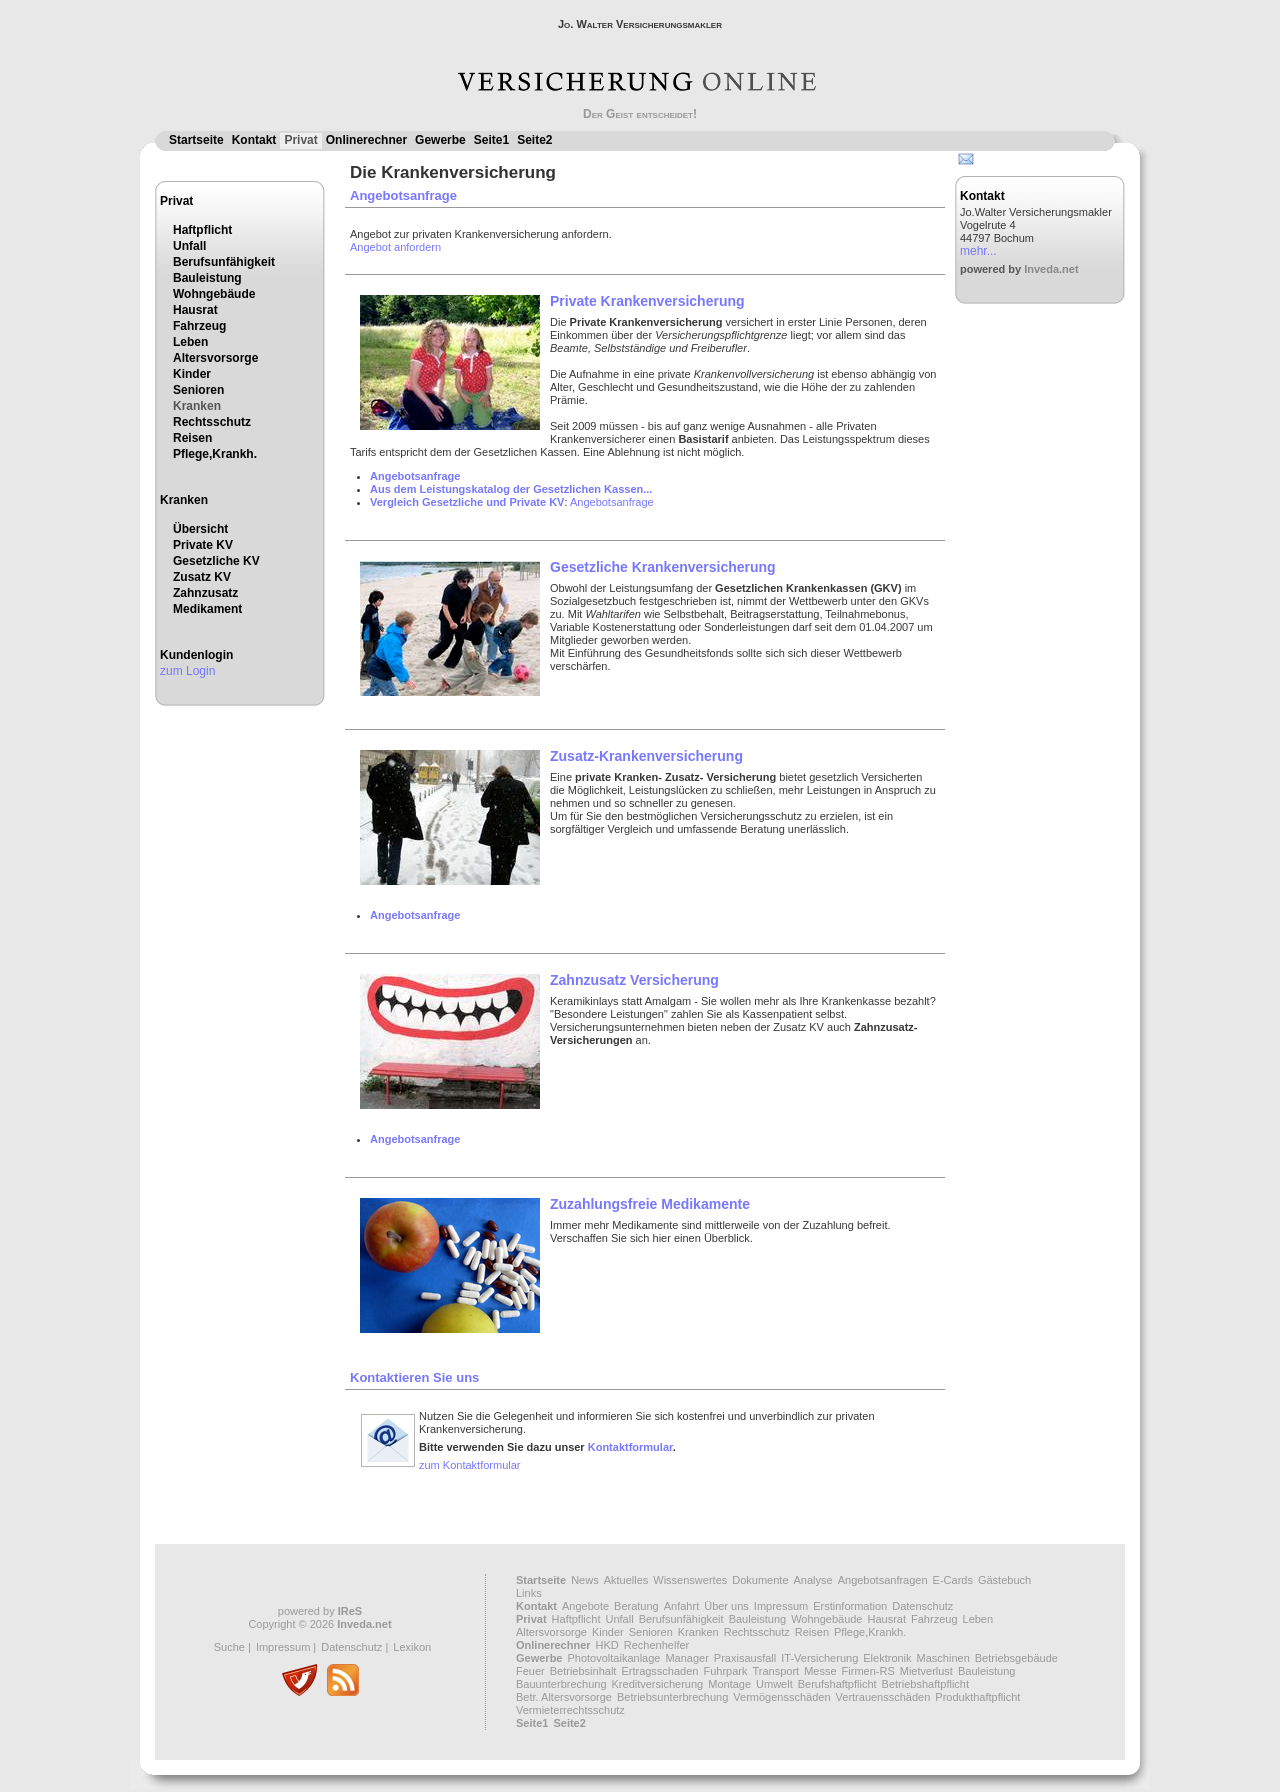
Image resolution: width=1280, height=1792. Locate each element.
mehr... (978, 251)
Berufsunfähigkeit (224, 262)
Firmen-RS (868, 1671)
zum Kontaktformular (469, 1465)
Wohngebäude (214, 294)
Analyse (813, 1580)
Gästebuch (1004, 1580)
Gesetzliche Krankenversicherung (663, 567)
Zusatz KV (202, 577)
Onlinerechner (366, 140)
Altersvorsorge (215, 358)
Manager (686, 1658)
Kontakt (254, 140)
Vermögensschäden (781, 1697)
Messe (820, 1671)
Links (529, 1593)
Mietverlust (926, 1671)
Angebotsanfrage (403, 195)
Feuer (530, 1671)
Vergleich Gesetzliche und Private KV (467, 502)
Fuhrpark (725, 1671)
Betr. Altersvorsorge (564, 1697)
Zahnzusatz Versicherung (634, 980)
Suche (229, 1647)
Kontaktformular (630, 1447)
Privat (300, 140)
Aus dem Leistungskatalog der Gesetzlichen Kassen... (511, 489)
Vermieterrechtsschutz (570, 1710)
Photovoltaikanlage (613, 1658)
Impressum (283, 1647)
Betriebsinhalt (583, 1671)
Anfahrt (681, 1606)
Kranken (197, 406)
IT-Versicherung (819, 1658)
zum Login (187, 671)
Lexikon (412, 1647)
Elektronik (887, 1658)
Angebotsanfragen (883, 1580)
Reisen (192, 438)
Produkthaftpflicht (977, 1697)
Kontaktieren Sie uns (414, 1377)
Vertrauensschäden (883, 1697)
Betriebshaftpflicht (925, 1684)
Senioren (198, 390)
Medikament (207, 609)
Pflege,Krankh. (215, 454)
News (585, 1580)
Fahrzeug (199, 326)
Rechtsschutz (212, 422)
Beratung (636, 1606)
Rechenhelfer (656, 1645)
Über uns (726, 1606)
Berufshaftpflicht (837, 1684)
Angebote (585, 1606)
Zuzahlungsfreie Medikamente (650, 1204)
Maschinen (943, 1658)
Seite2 (534, 140)
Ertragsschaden (659, 1671)
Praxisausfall (745, 1658)
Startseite (196, 140)
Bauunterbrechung (561, 1684)
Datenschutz (351, 1647)
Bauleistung (207, 278)
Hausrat (195, 310)
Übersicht (200, 529)
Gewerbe (440, 140)
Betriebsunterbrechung (672, 1697)
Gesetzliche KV (216, 561)
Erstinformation (850, 1606)
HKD (607, 1645)
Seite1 (491, 140)
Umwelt (774, 1684)
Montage (729, 1684)
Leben (190, 342)
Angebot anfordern (395, 247)
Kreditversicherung (658, 1684)
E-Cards (953, 1580)
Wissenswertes (690, 1580)
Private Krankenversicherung (647, 301)
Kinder (192, 374)
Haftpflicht (202, 230)
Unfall (189, 246)
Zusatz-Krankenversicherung (646, 756)
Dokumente (760, 1580)
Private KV (203, 545)
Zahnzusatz (205, 593)
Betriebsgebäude (1016, 1658)
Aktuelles (626, 1580)
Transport (775, 1671)
